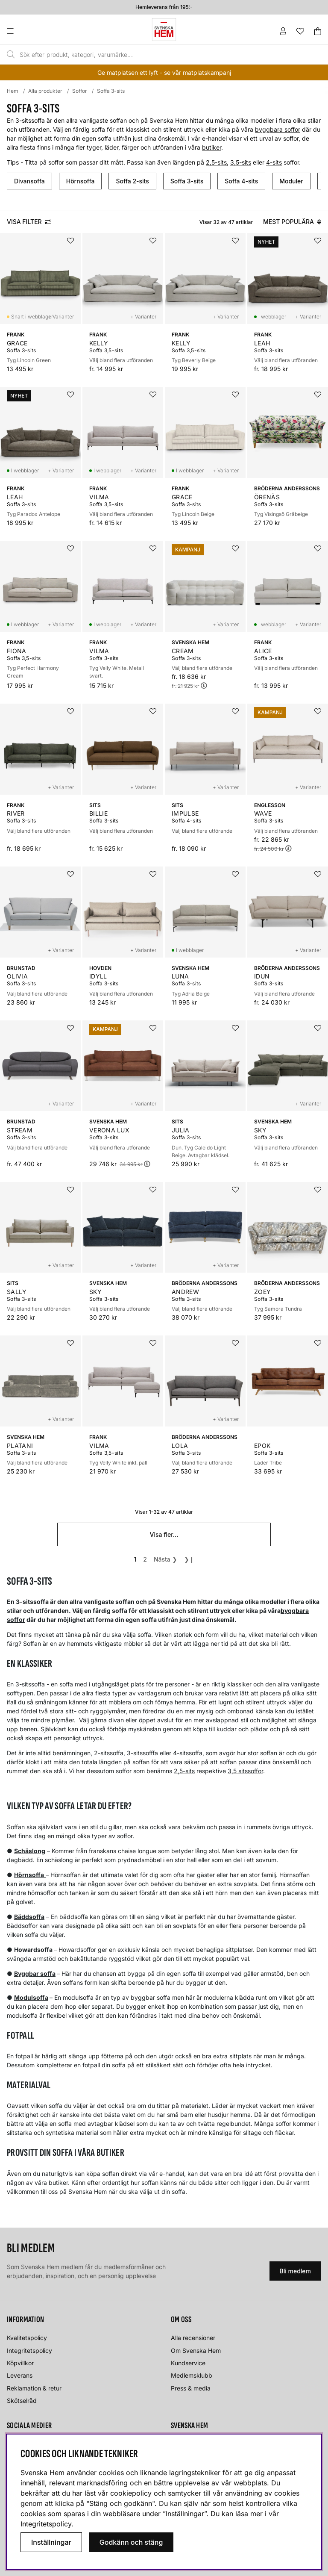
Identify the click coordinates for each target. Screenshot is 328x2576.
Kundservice (188, 2363)
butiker (211, 147)
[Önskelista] (300, 31)
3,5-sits (240, 162)
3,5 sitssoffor (245, 1770)
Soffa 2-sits (132, 181)
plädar (260, 1729)
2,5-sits (216, 162)
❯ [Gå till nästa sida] (165, 1559)
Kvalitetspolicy (27, 2337)
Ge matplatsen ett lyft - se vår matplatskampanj (164, 72)
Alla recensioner (193, 2337)
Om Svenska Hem (196, 2350)
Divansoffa (29, 181)
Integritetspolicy (29, 2350)
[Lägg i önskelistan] (70, 240)
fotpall (25, 2056)
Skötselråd (22, 2400)
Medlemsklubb (191, 2375)
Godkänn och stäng (131, 2542)
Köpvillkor (20, 2363)
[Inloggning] (283, 31)
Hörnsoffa (80, 181)
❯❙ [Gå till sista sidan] (189, 1559)
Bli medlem (295, 2271)
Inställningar (51, 2542)
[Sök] (144, 54)
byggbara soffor (277, 129)
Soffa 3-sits (111, 91)
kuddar (227, 1729)
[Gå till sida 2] (145, 1559)
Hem (12, 91)
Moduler (291, 181)
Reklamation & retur (34, 2388)
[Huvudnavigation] (27, 31)
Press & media (191, 2388)
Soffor (79, 91)
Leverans (19, 2375)
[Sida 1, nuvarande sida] (135, 1559)
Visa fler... (163, 1534)
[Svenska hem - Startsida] (164, 29)
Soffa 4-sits (241, 181)
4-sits (274, 162)
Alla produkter (45, 91)
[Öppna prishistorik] (204, 685)
